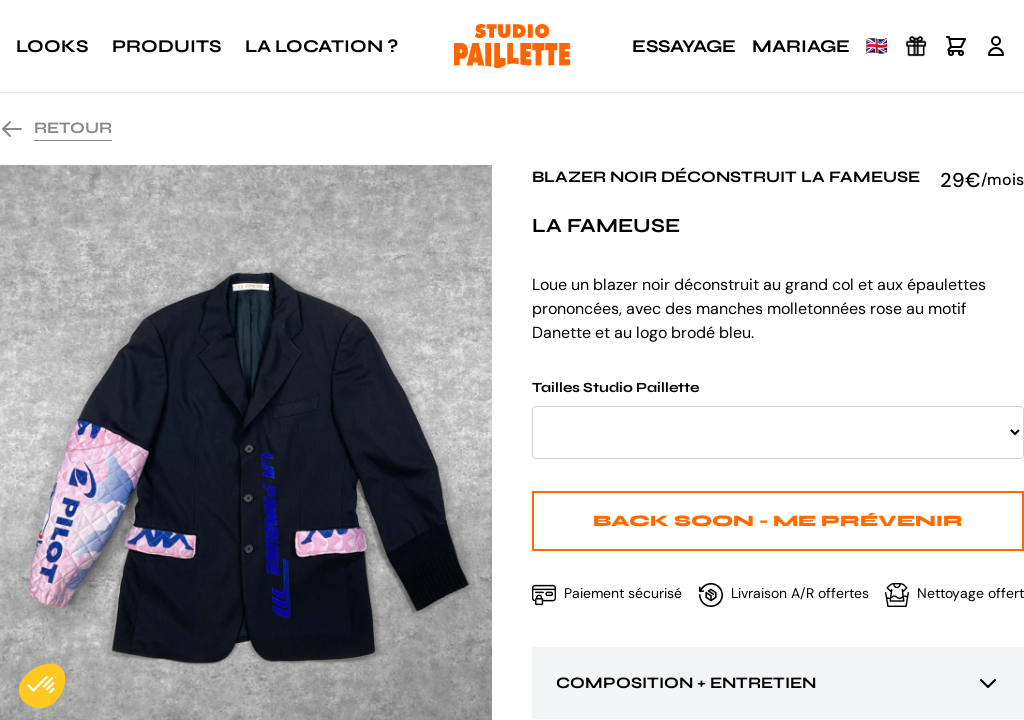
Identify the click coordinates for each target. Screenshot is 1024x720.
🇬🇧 (877, 46)
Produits (166, 46)
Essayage (684, 46)
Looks (52, 46)
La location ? (321, 46)
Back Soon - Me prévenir (778, 520)
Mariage (801, 46)
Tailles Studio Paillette (778, 419)
